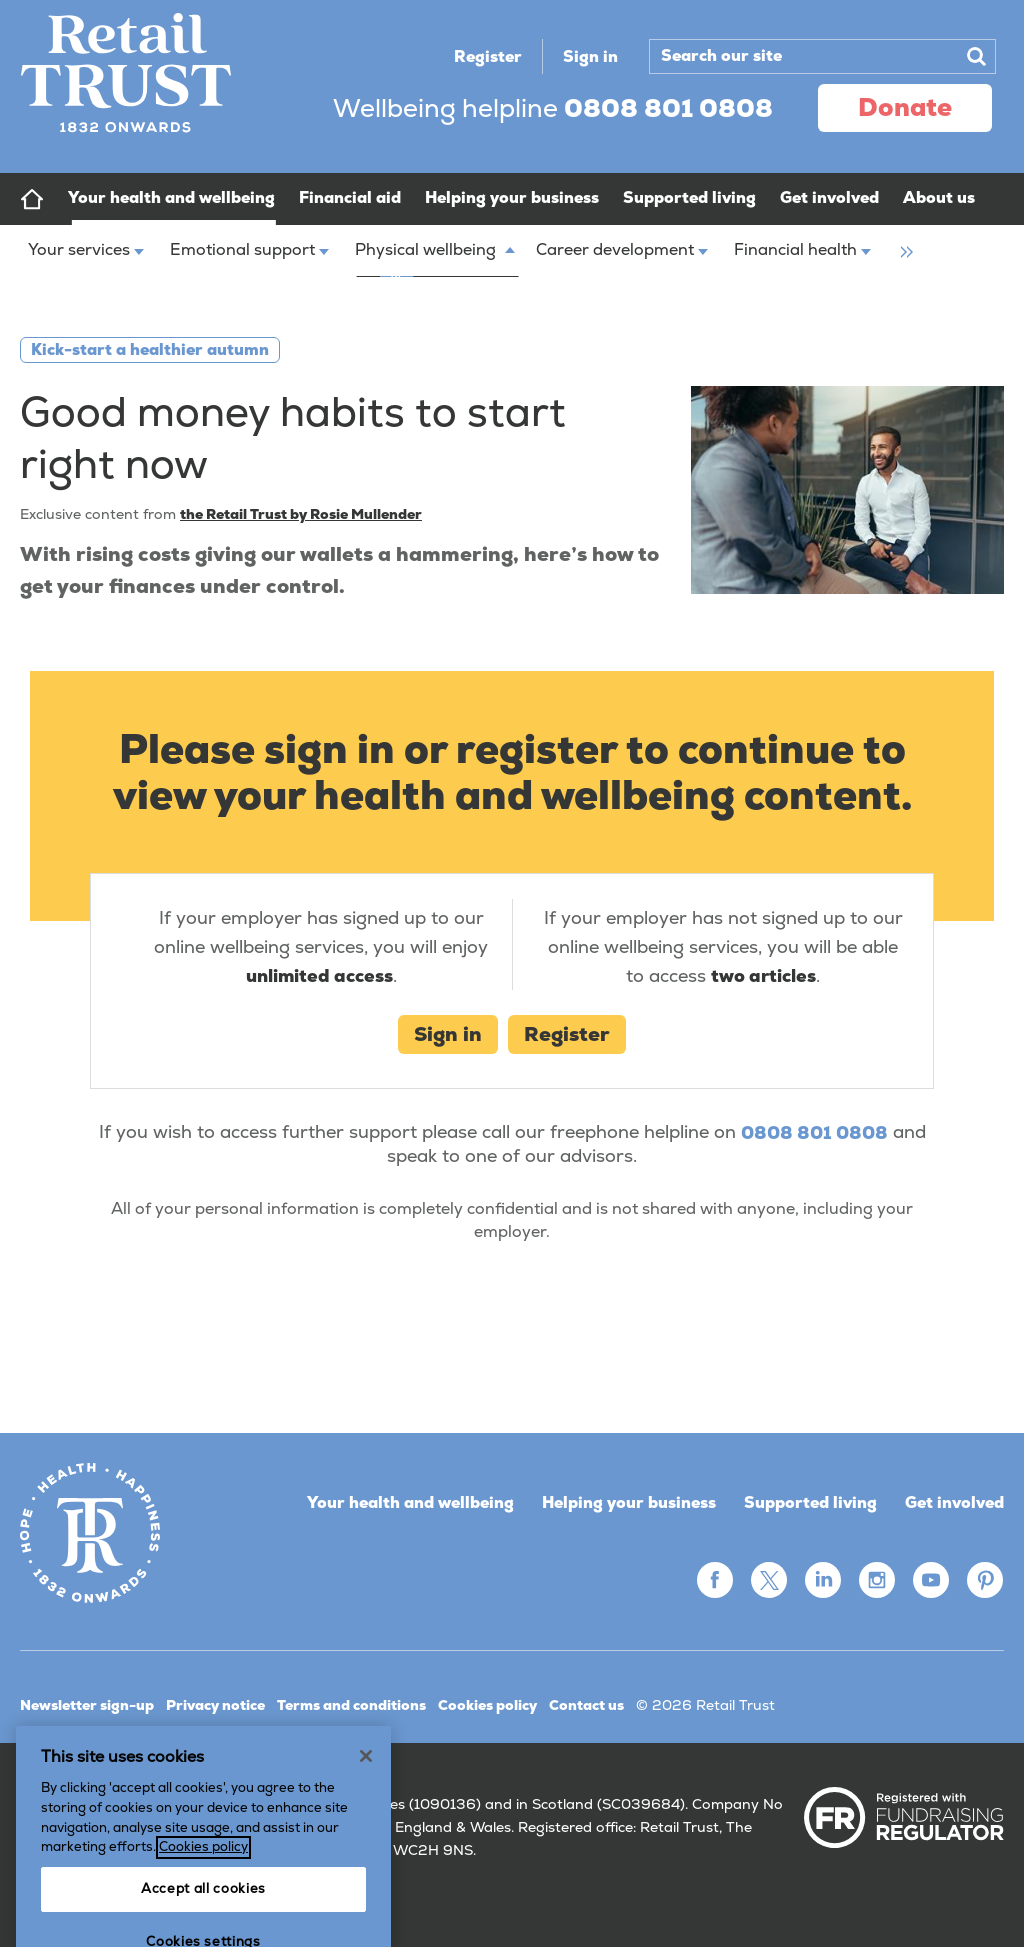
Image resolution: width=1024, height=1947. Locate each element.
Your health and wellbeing (410, 1502)
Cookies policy (487, 1705)
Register (488, 56)
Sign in (590, 56)
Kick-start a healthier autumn (150, 349)
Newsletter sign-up (87, 1705)
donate (905, 107)
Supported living (810, 1502)
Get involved (954, 1502)
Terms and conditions (351, 1705)
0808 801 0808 (814, 1132)
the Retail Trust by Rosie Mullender (301, 514)
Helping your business (629, 1502)
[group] (902, 238)
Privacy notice (215, 1705)
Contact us (586, 1705)
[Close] (366, 1819)
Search (976, 56)
